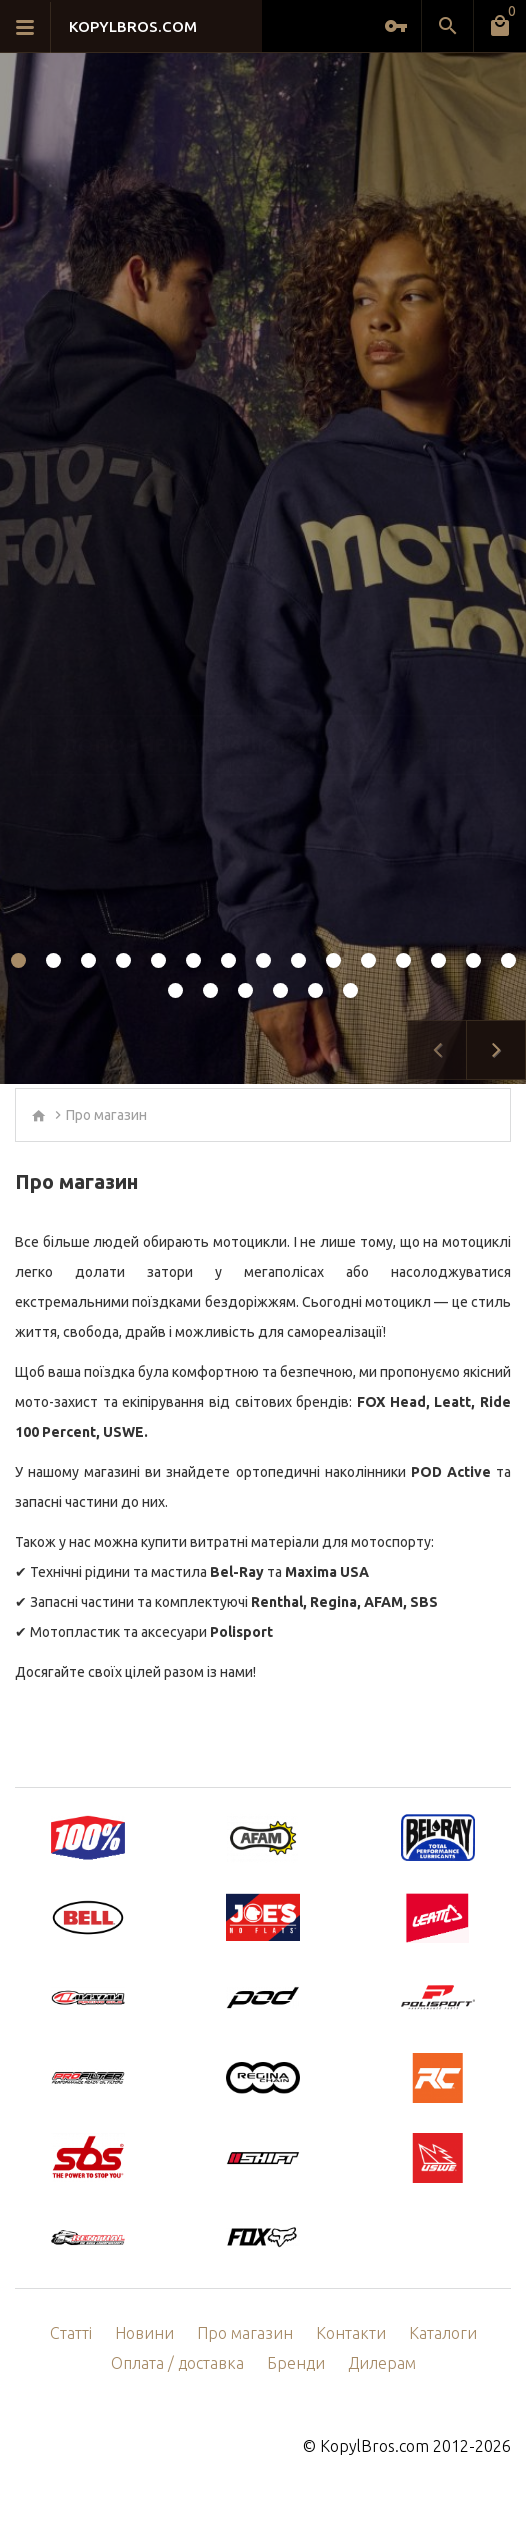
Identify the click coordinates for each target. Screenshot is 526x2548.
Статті (71, 2333)
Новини (144, 2333)
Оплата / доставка (177, 2363)
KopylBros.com (374, 2446)
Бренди (296, 2363)
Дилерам (382, 2363)
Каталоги (443, 2333)
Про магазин (106, 1115)
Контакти (351, 2333)
